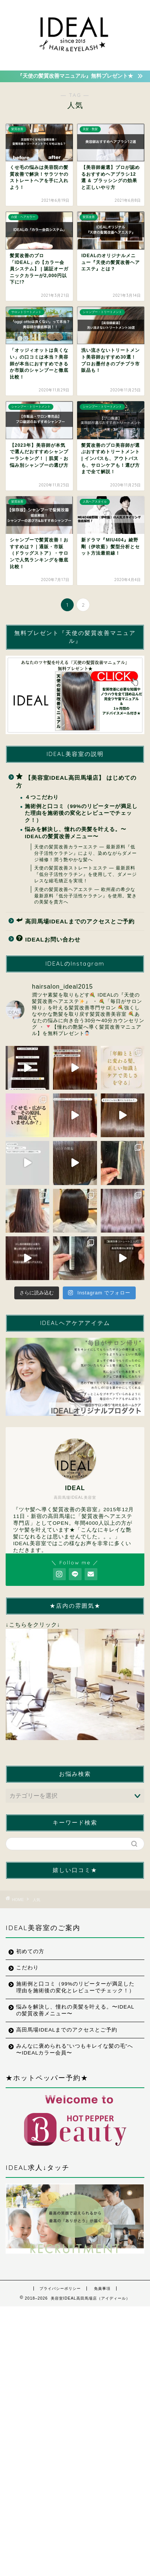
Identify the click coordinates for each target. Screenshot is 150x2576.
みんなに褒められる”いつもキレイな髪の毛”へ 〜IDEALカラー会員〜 (74, 2049)
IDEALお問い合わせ (48, 939)
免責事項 (102, 2288)
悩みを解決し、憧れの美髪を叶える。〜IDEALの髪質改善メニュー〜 (75, 832)
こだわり (27, 1967)
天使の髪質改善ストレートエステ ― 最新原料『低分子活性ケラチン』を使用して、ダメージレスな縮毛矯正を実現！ (85, 874)
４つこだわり (42, 797)
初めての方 (30, 1951)
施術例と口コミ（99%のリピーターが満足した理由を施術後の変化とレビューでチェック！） (81, 813)
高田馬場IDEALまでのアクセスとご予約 (75, 921)
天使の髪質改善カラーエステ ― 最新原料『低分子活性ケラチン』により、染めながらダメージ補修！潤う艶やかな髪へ (85, 853)
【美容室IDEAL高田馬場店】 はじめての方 (76, 781)
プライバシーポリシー (60, 2288)
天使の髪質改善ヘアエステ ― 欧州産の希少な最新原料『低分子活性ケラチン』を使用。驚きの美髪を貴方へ (85, 896)
